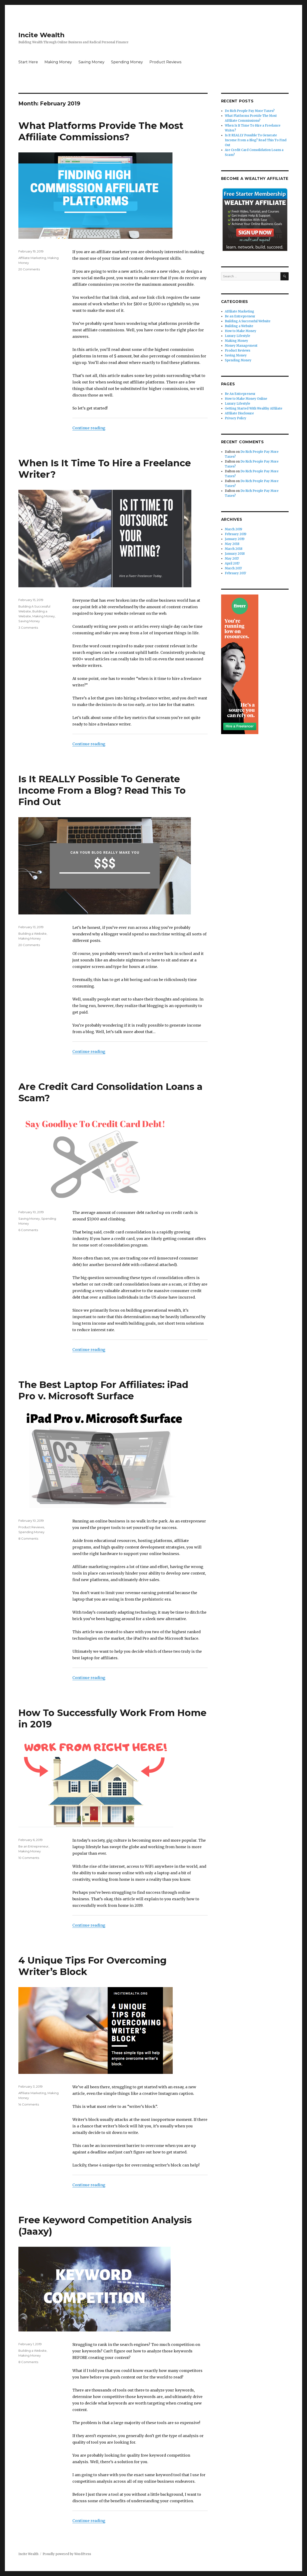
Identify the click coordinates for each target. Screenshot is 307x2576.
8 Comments (28, 1538)
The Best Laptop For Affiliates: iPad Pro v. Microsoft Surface (103, 1390)
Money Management (241, 346)
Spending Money (127, 62)
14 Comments (28, 2104)
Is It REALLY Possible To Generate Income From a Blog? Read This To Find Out (102, 790)
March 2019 (233, 529)
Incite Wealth (41, 35)
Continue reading (88, 428)
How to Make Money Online (246, 399)
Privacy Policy (235, 418)
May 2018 (232, 544)
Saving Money (91, 62)
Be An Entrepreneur (240, 394)
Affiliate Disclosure (239, 413)
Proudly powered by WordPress (67, 2554)
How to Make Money (240, 331)
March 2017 (233, 568)
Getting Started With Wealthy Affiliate (253, 408)
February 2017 (235, 573)
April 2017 (232, 563)
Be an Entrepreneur (33, 1846)
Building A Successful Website (247, 321)
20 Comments (29, 269)
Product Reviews (165, 62)
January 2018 (235, 554)
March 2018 (233, 549)
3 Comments (28, 627)
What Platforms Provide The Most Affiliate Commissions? (100, 131)
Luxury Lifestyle (237, 336)
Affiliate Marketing (32, 258)
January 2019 (234, 539)
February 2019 (235, 534)
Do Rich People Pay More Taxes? (250, 111)
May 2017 (232, 559)
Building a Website (32, 933)
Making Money (58, 62)
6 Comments (28, 1230)
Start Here (28, 62)
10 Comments (28, 1858)
